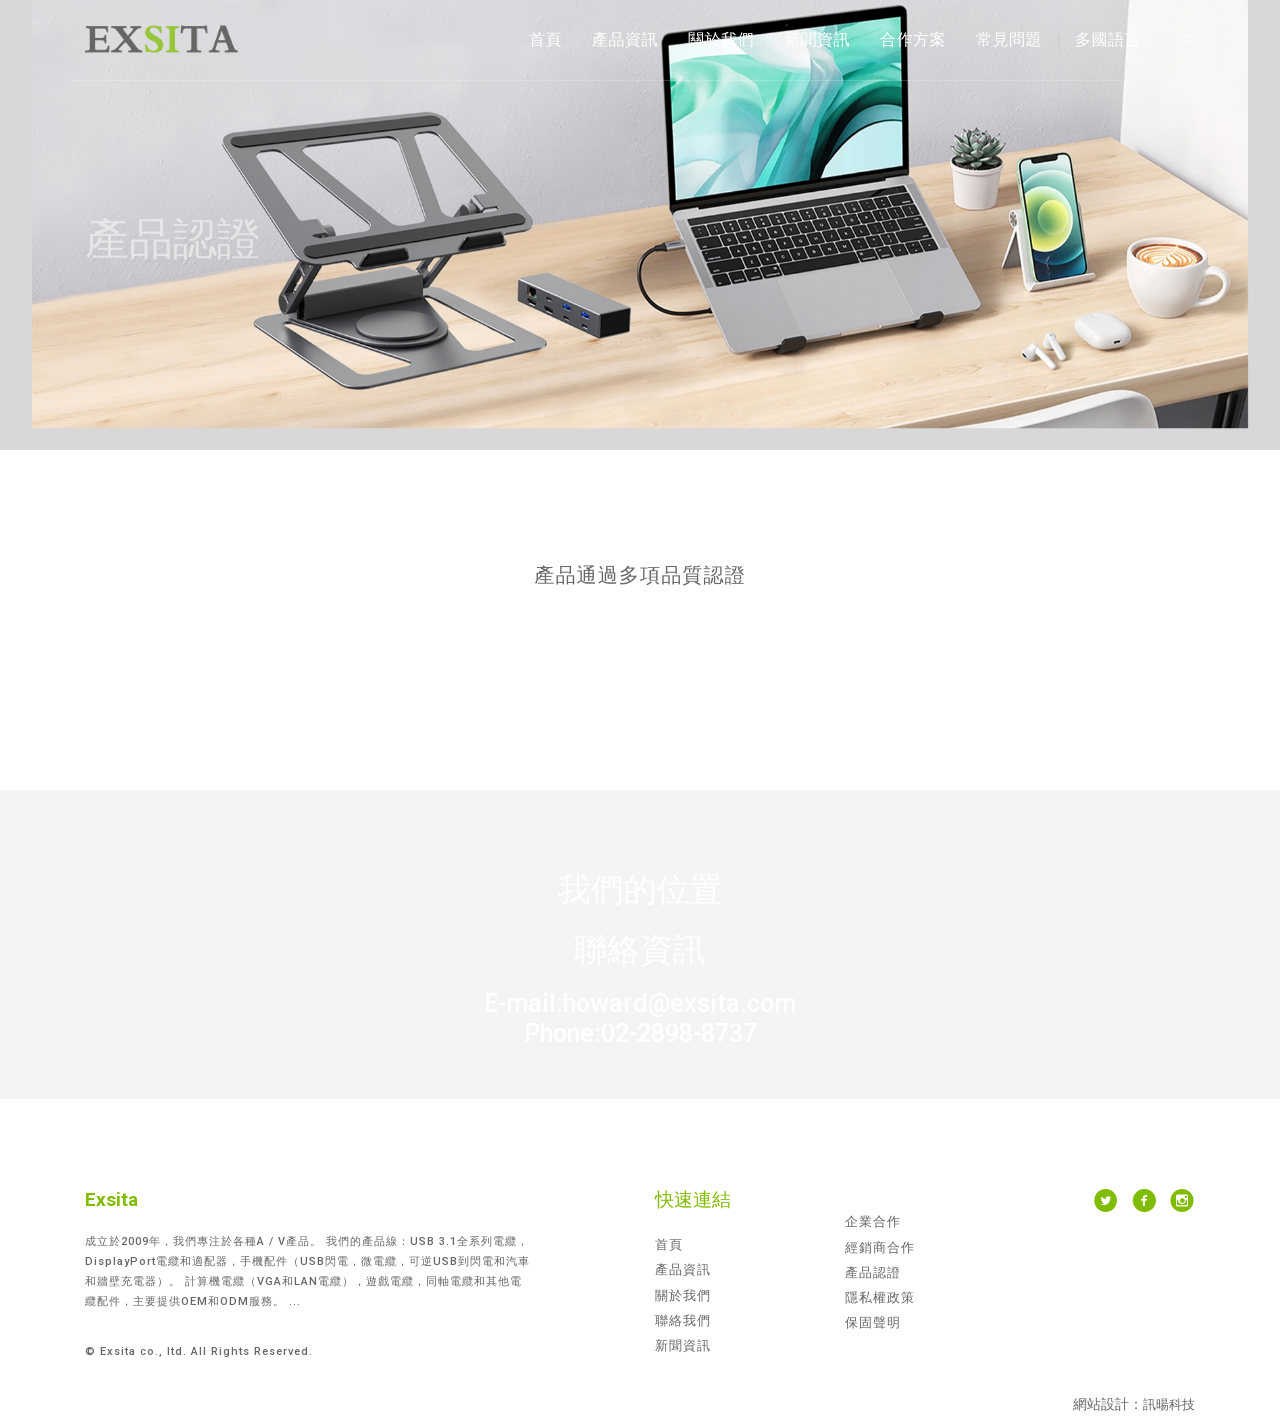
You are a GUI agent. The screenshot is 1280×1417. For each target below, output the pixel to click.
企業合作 (873, 1221)
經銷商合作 (880, 1247)
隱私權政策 (880, 1297)
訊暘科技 (1169, 1404)
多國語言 (1108, 39)
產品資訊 (625, 39)
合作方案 (913, 39)
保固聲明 (873, 1322)
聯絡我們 (683, 1320)
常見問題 (1009, 39)
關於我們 (721, 39)
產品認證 (873, 1272)
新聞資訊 (817, 39)
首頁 (545, 39)
